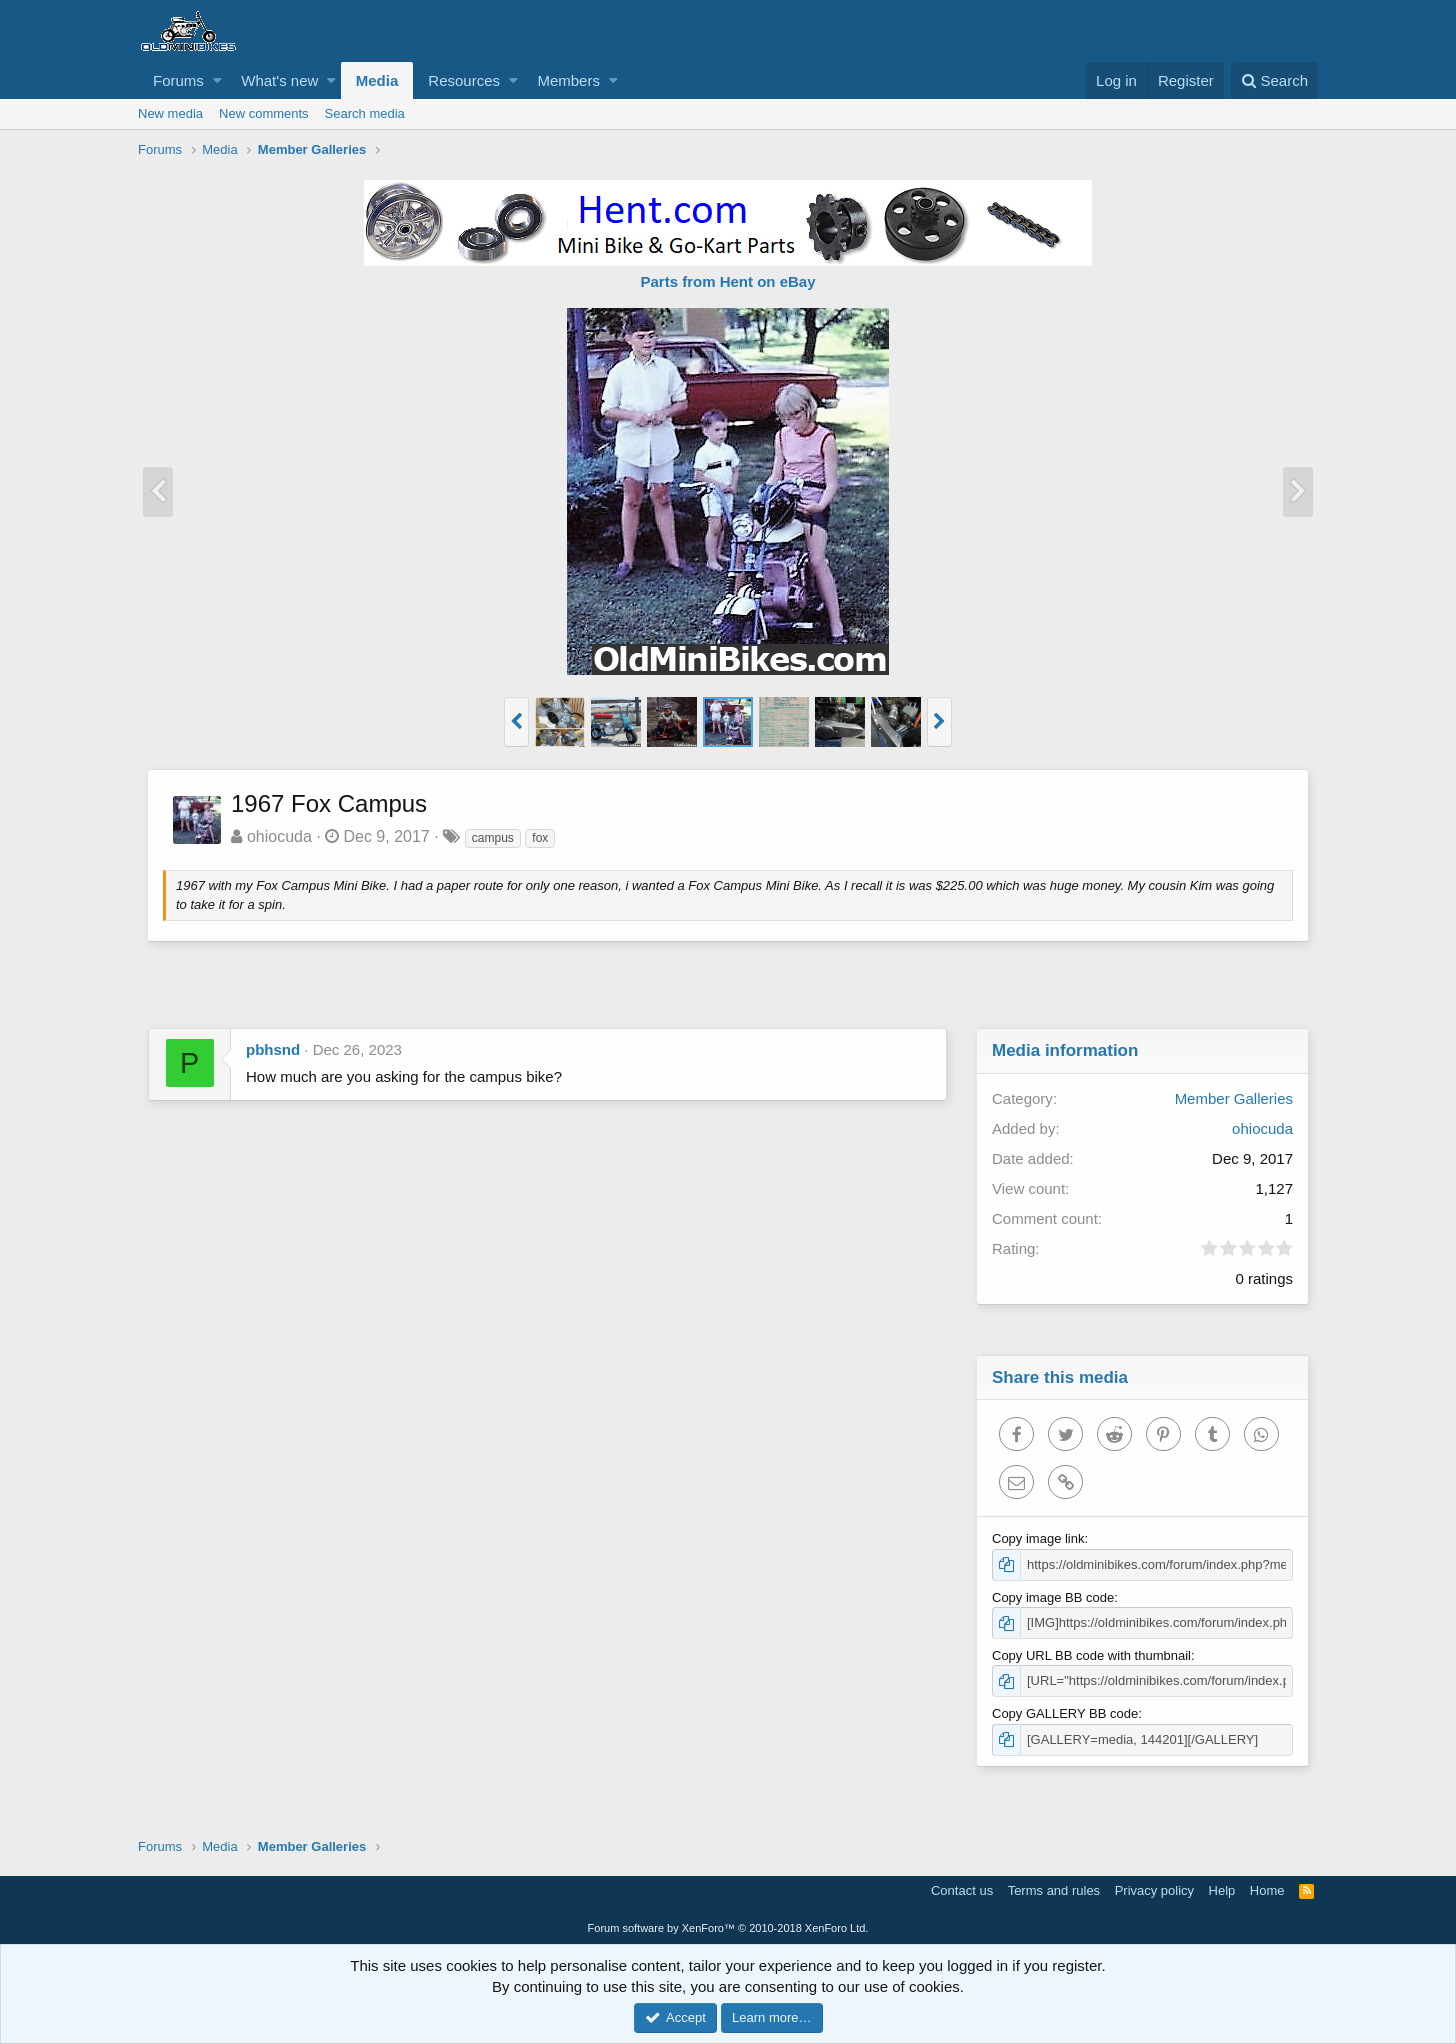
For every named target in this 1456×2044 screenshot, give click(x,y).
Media (377, 80)
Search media (365, 113)
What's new (279, 80)
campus (494, 838)
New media (170, 113)
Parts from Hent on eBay (727, 281)
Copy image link (1039, 1538)
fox (541, 838)
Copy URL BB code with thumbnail (1092, 1655)
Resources (464, 80)
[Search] (1274, 80)
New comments (264, 113)
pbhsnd (273, 1049)
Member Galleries (1233, 1098)
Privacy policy (1154, 1890)
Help (1222, 1890)
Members (568, 80)
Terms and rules (1054, 1890)
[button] (217, 80)
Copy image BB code (1054, 1597)
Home (1267, 1890)
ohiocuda (280, 836)
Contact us (962, 1890)
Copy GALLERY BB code (1066, 1713)
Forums (178, 80)
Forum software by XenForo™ (728, 1928)
